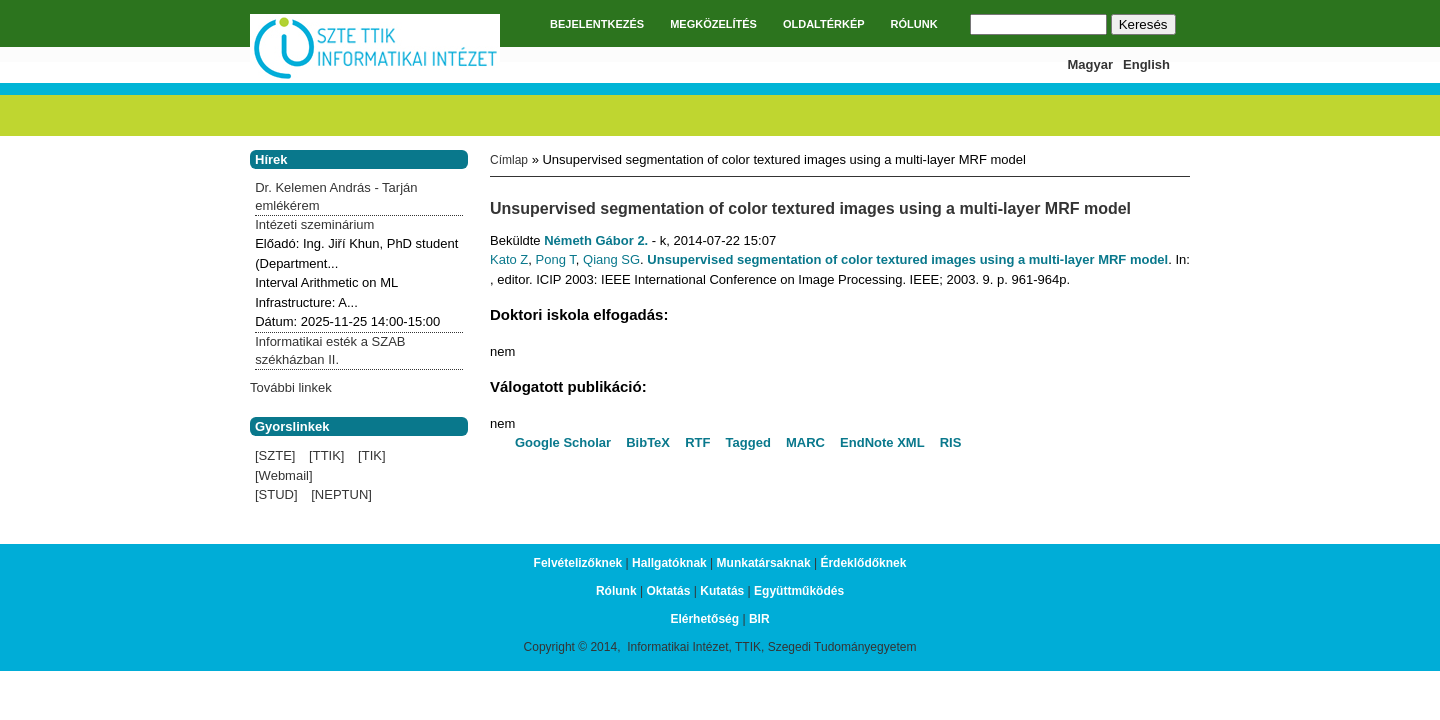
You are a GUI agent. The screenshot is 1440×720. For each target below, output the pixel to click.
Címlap (509, 160)
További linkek (291, 387)
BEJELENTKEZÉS (597, 24)
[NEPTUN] (341, 494)
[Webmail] (284, 475)
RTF (697, 442)
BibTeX (648, 442)
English (1146, 64)
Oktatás (668, 591)
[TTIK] (326, 455)
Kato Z (509, 259)
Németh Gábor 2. (596, 240)
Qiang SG (611, 259)
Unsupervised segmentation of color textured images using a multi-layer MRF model (907, 259)
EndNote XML (882, 442)
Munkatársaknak (764, 563)
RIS (951, 442)
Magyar (1091, 64)
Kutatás (722, 591)
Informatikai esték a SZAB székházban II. (330, 350)
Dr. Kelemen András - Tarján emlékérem (336, 196)
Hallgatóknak (669, 563)
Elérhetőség (704, 619)
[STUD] (276, 494)
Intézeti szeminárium (314, 224)
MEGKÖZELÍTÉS (713, 24)
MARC (805, 442)
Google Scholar (563, 442)
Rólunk (616, 591)
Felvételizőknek (578, 563)
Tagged (748, 442)
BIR (759, 619)
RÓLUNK (914, 24)
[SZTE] (275, 455)
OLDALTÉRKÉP (824, 24)
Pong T (556, 259)
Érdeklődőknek (863, 563)
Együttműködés (799, 591)
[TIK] (371, 455)
